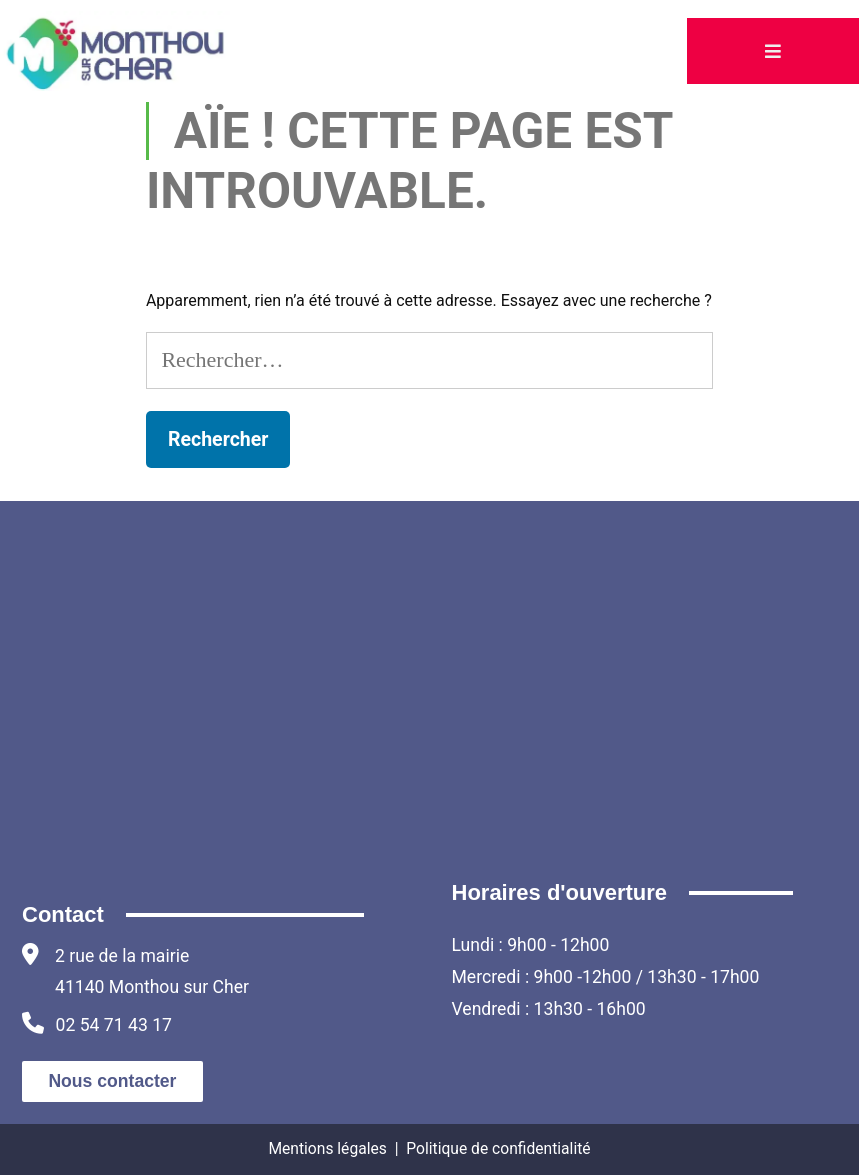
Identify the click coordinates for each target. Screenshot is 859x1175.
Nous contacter (112, 1081)
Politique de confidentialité (498, 1148)
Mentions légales (327, 1148)
